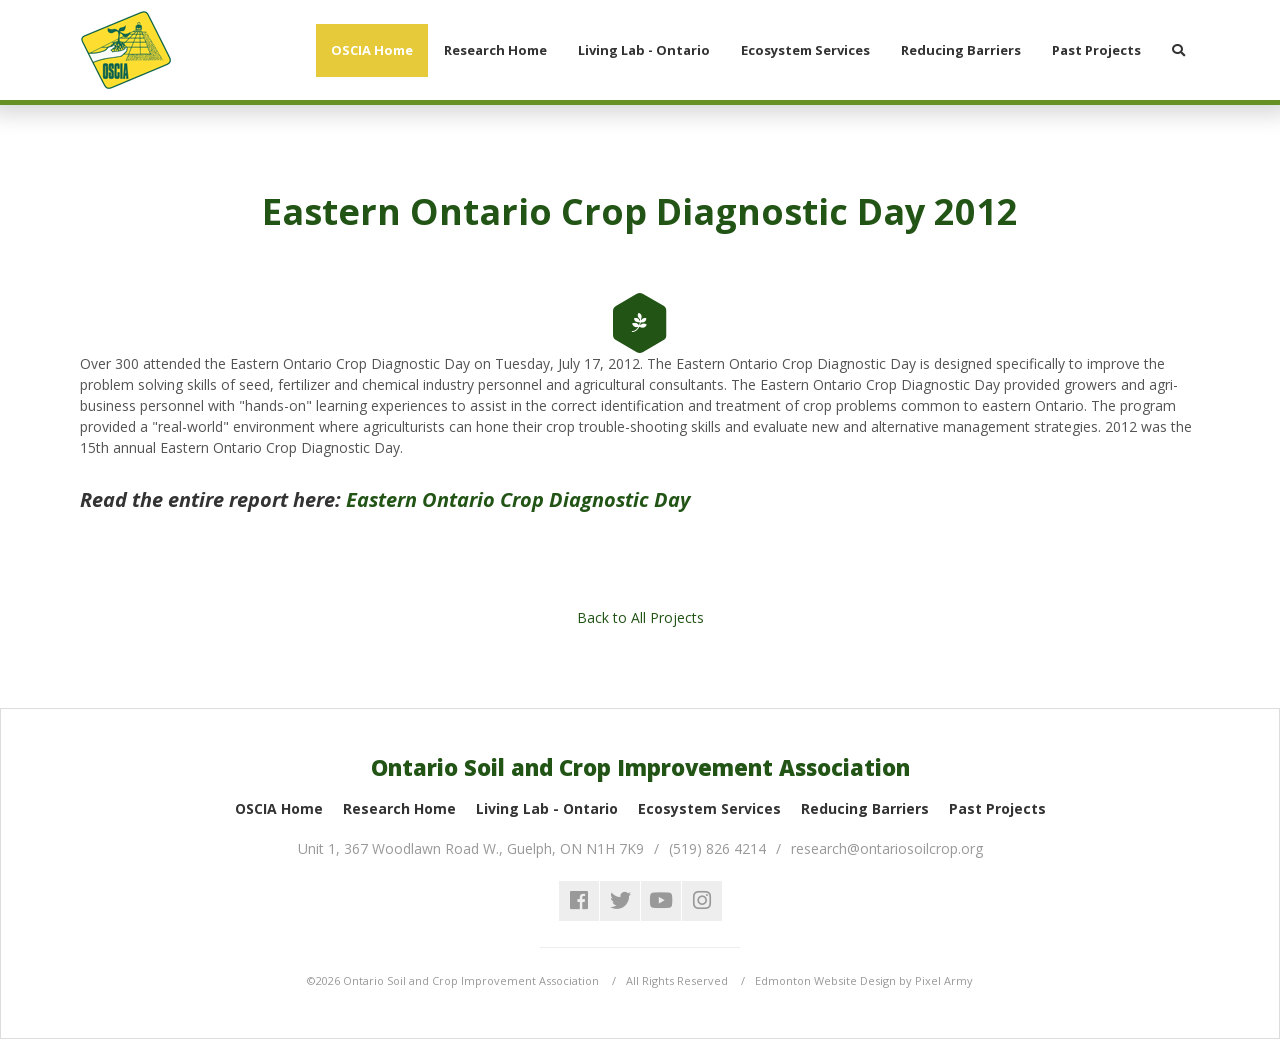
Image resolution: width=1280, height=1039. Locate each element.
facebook (579, 901)
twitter (620, 901)
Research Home (399, 808)
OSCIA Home (279, 808)
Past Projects (997, 808)
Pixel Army (944, 980)
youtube (661, 901)
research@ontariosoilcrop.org (887, 848)
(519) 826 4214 (717, 848)
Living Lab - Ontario (547, 808)
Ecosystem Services (709, 808)
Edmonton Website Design (825, 980)
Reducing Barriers (865, 808)
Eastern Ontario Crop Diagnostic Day (518, 499)
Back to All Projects (640, 617)
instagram (702, 901)
